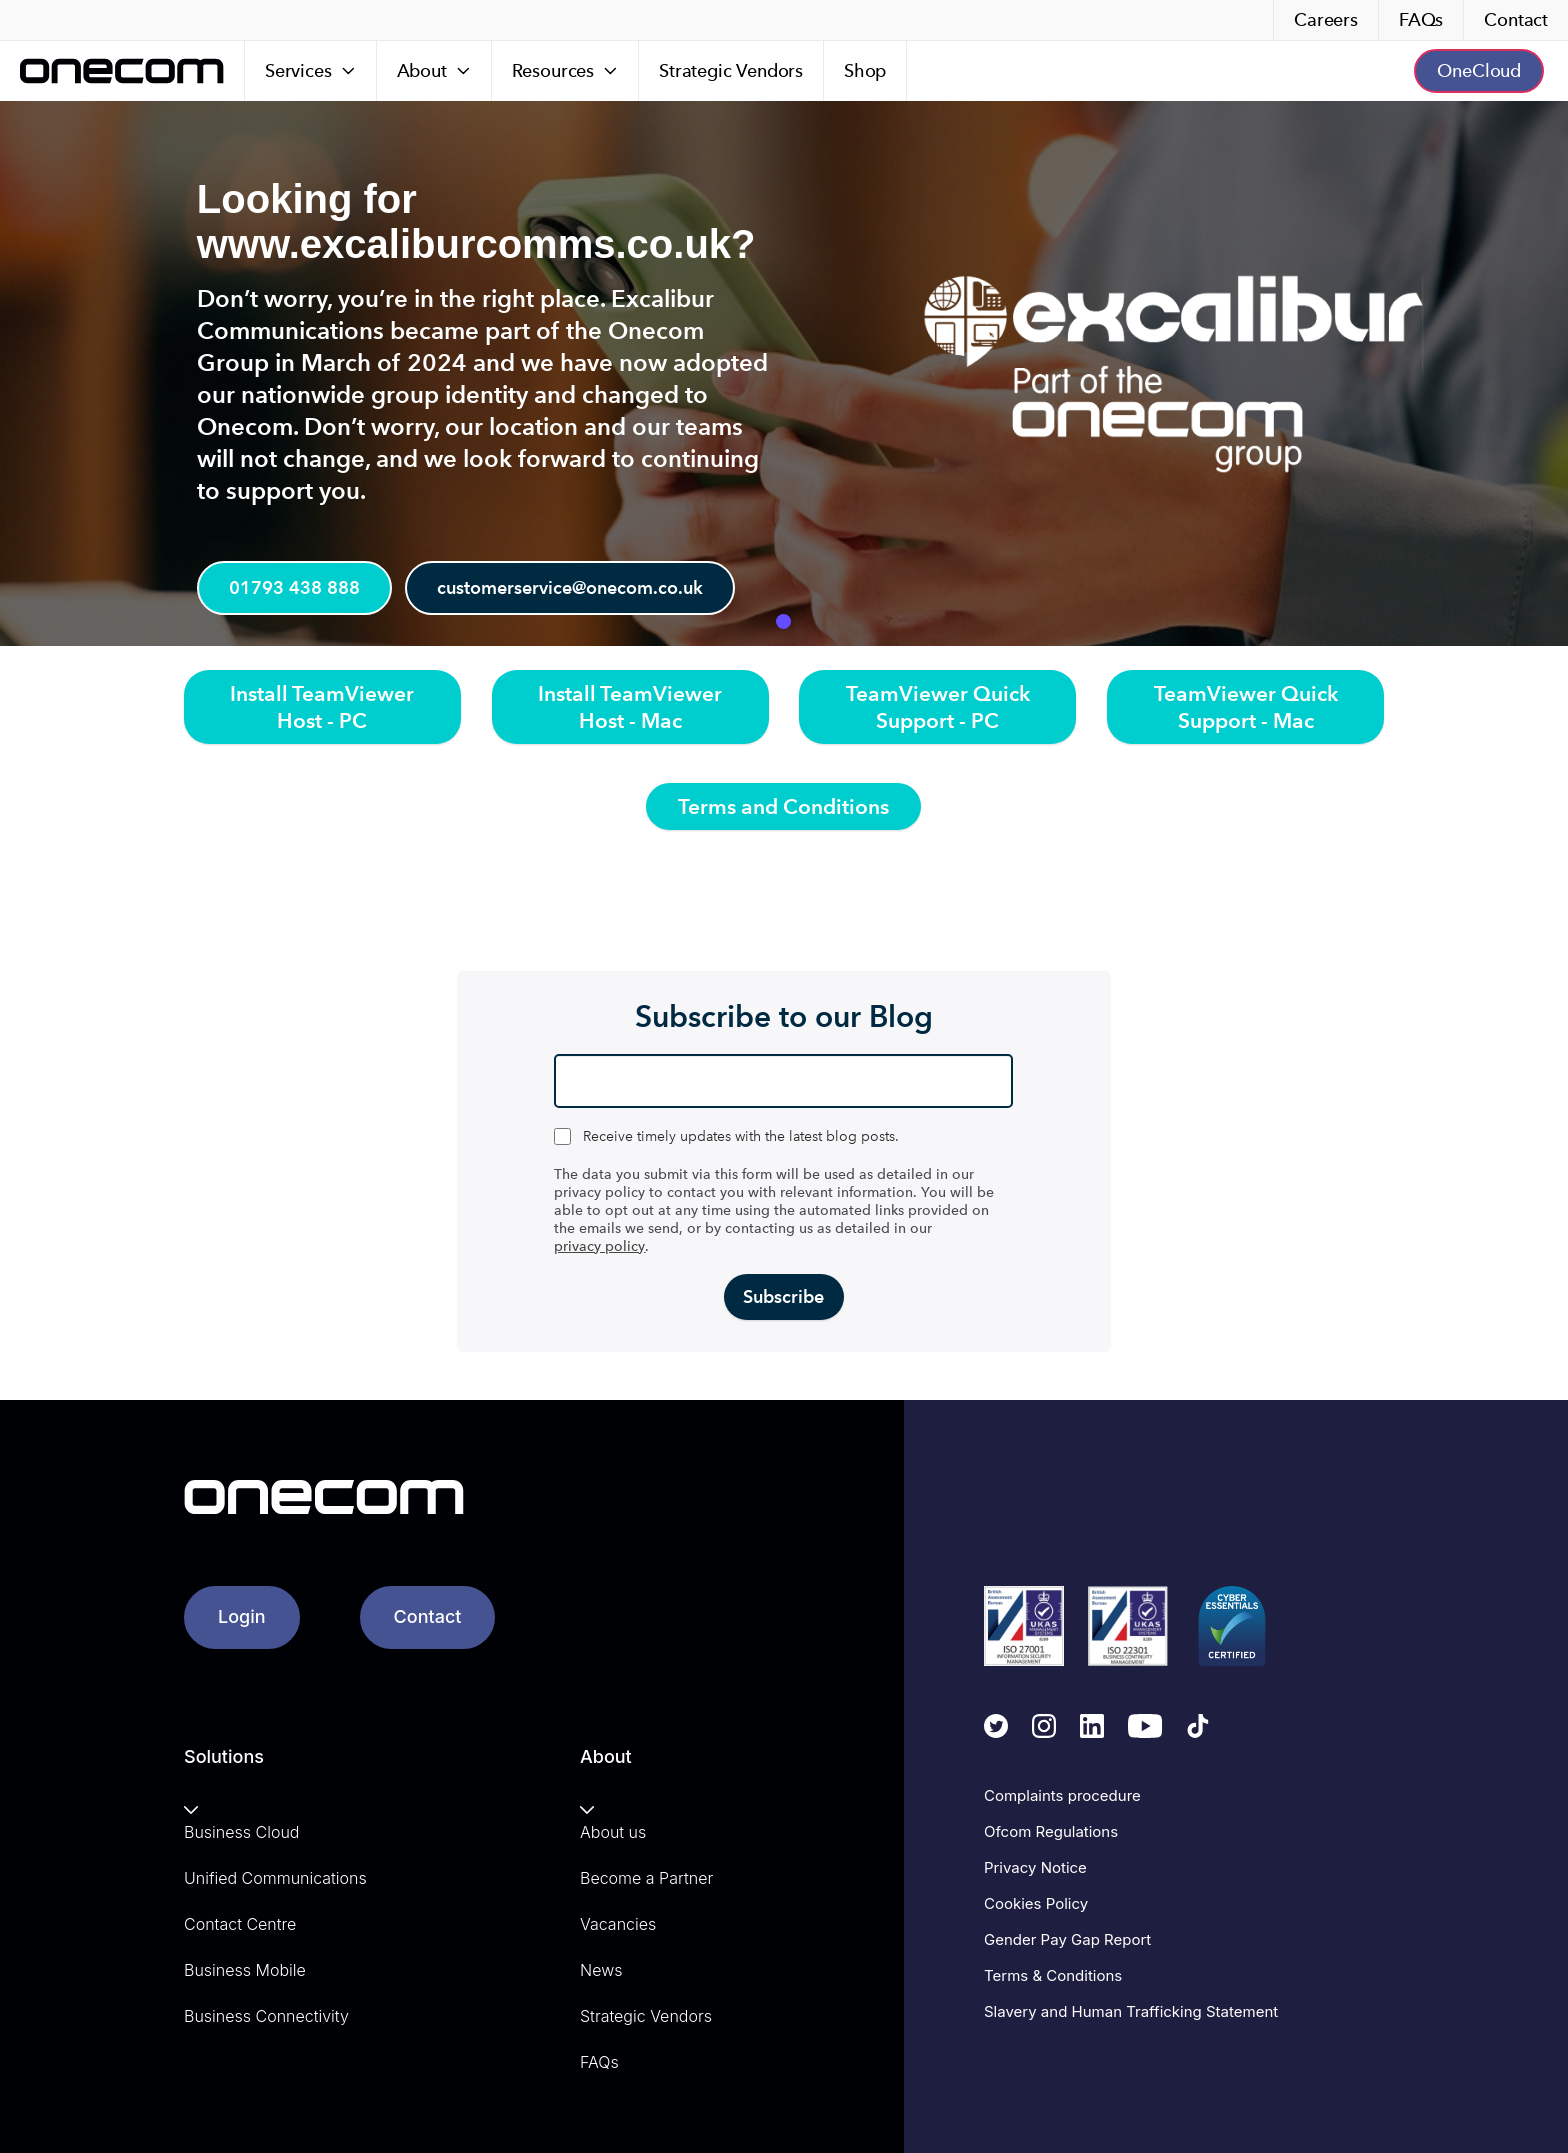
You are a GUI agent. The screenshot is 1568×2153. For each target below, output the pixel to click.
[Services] (311, 71)
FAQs (1421, 19)
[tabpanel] (784, 373)
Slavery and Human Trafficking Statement (1131, 2011)
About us (613, 1832)
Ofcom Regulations (1051, 1831)
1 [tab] (784, 622)
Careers (1326, 19)
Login (242, 1616)
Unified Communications (275, 1878)
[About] (434, 71)
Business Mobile (245, 1970)
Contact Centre (240, 1924)
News (601, 1970)
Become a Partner (646, 1878)
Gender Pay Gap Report (1067, 1939)
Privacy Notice (1035, 1867)
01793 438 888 (296, 589)
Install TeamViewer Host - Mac (630, 707)
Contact (1516, 19)
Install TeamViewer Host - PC (322, 707)
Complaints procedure (1062, 1795)
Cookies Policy (1036, 1903)
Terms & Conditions (1053, 1975)
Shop (865, 70)
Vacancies (618, 1924)
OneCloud (1479, 70)
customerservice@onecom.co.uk (578, 589)
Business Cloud (241, 1832)
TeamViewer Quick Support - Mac (1246, 707)
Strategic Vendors (731, 70)
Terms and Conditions (783, 806)
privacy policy (599, 1246)
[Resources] (565, 71)
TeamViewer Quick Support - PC (938, 707)
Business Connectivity (266, 2016)
